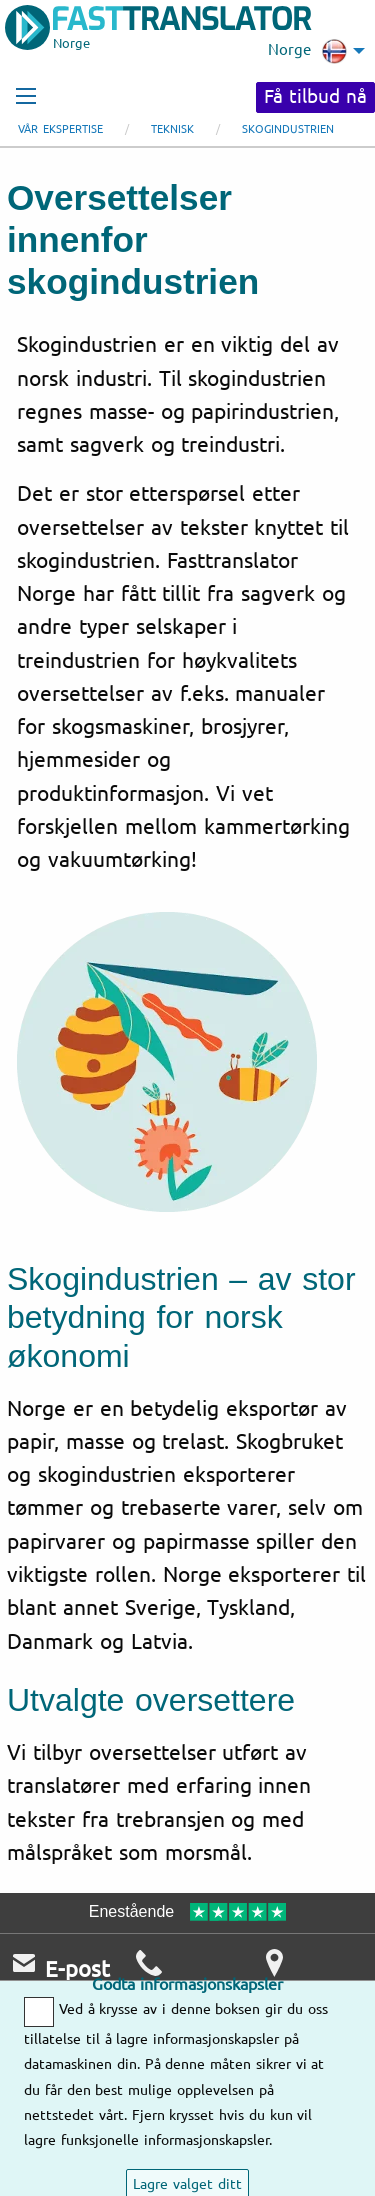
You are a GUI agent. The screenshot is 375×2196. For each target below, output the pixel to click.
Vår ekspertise (60, 129)
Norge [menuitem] (307, 51)
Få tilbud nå (315, 97)
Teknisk (172, 129)
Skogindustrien (288, 129)
